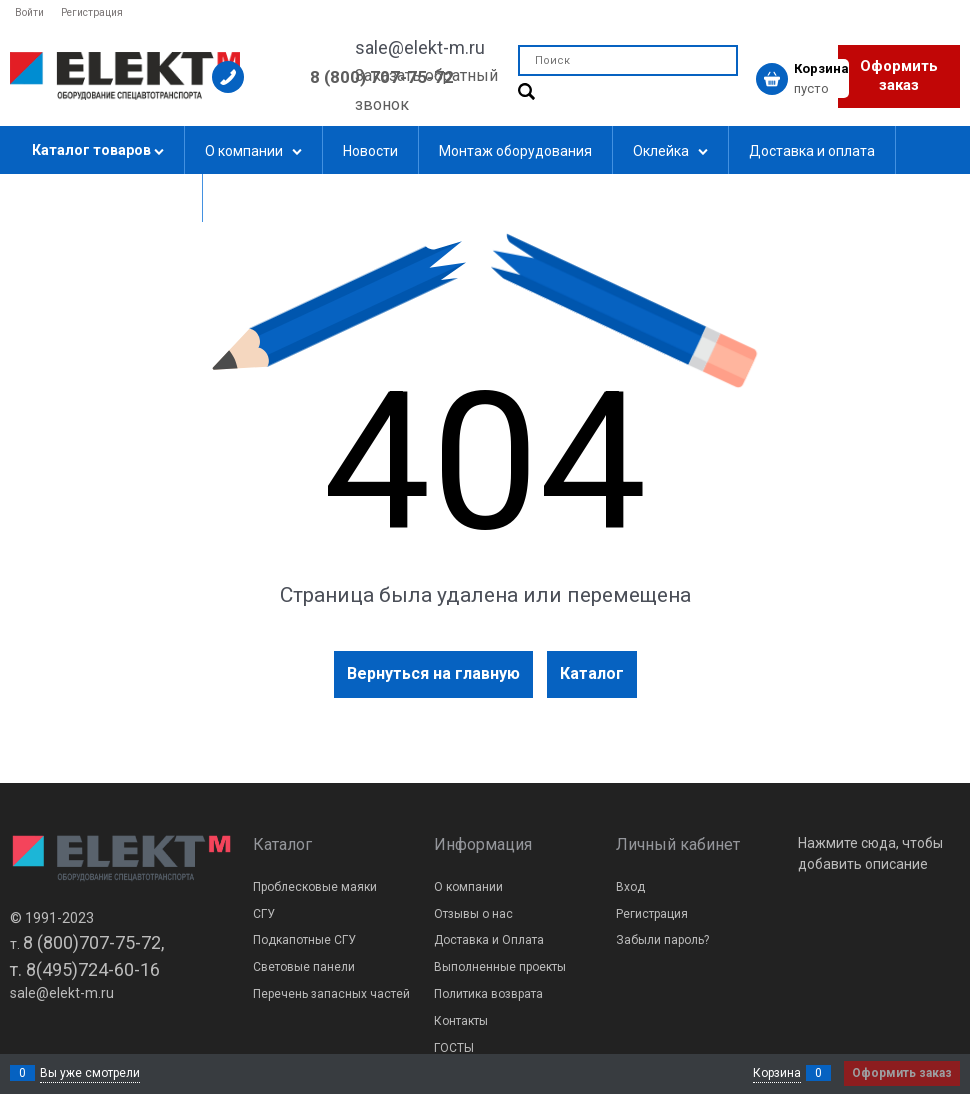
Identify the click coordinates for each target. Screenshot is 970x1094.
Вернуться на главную (433, 673)
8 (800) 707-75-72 (382, 77)
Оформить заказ (899, 76)
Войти (29, 12)
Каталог (592, 673)
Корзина (777, 1073)
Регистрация (92, 12)
